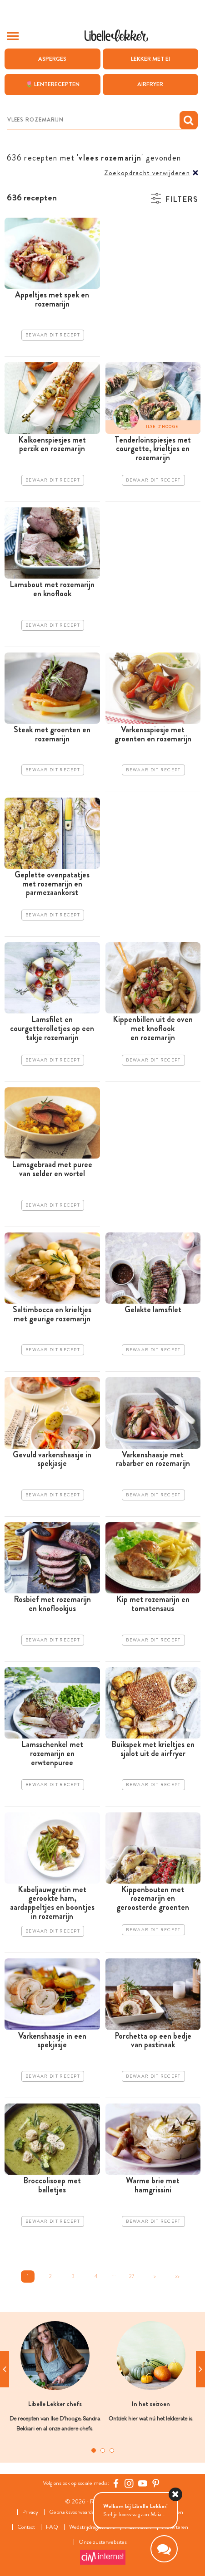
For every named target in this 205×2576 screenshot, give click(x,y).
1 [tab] (93, 2450)
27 (132, 2276)
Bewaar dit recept (52, 335)
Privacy (30, 2512)
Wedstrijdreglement (92, 2527)
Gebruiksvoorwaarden (73, 2512)
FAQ (52, 2527)
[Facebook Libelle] (115, 2483)
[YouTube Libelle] (142, 2483)
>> (177, 2276)
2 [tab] (102, 2450)
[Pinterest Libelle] (155, 2483)
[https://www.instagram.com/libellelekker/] (129, 2483)
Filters (181, 199)
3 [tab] (112, 2450)
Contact (26, 2527)
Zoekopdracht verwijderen (147, 173)
